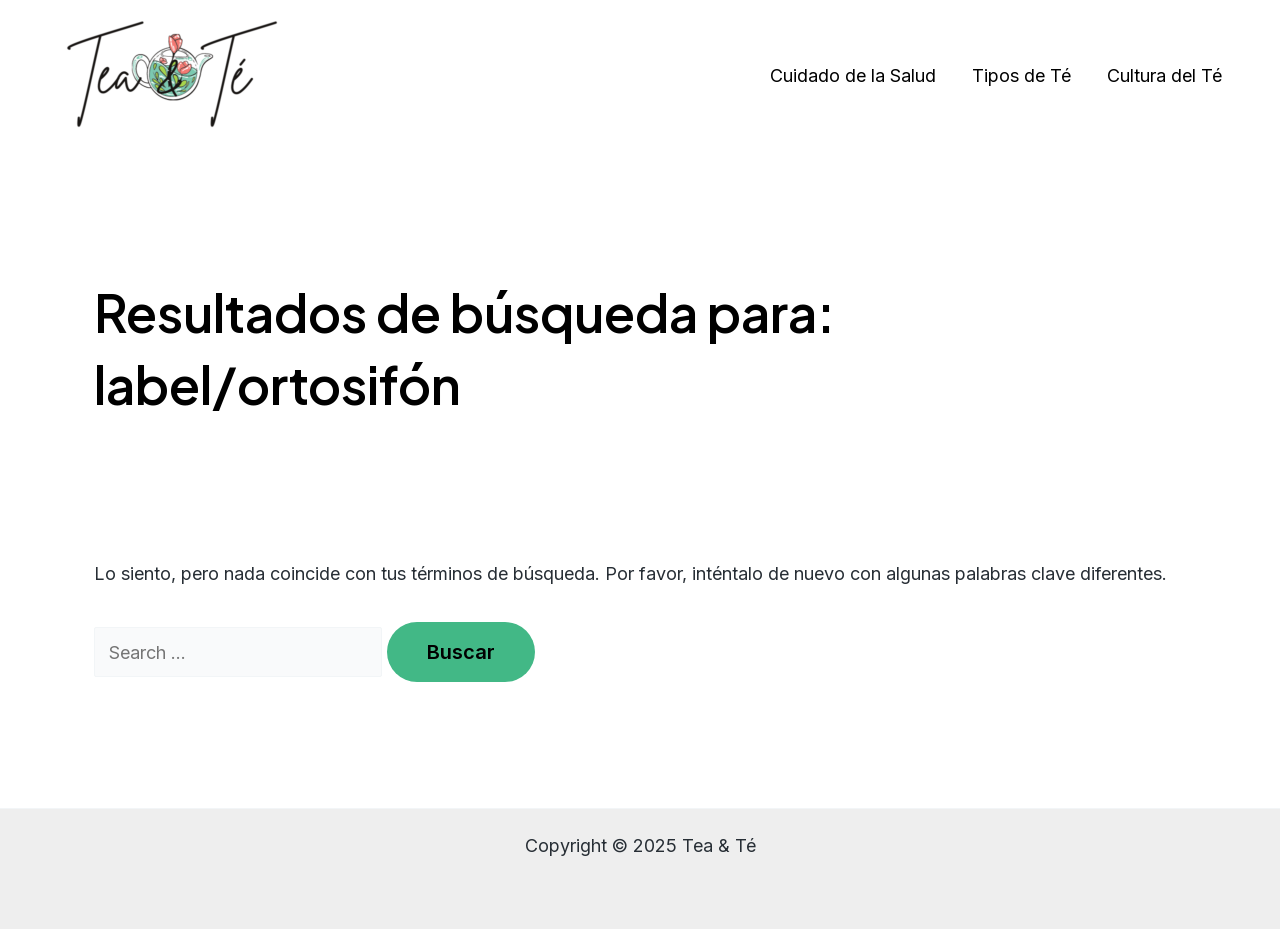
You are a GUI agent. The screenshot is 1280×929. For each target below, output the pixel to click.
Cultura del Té (1164, 75)
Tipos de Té (1021, 75)
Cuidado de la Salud (853, 75)
